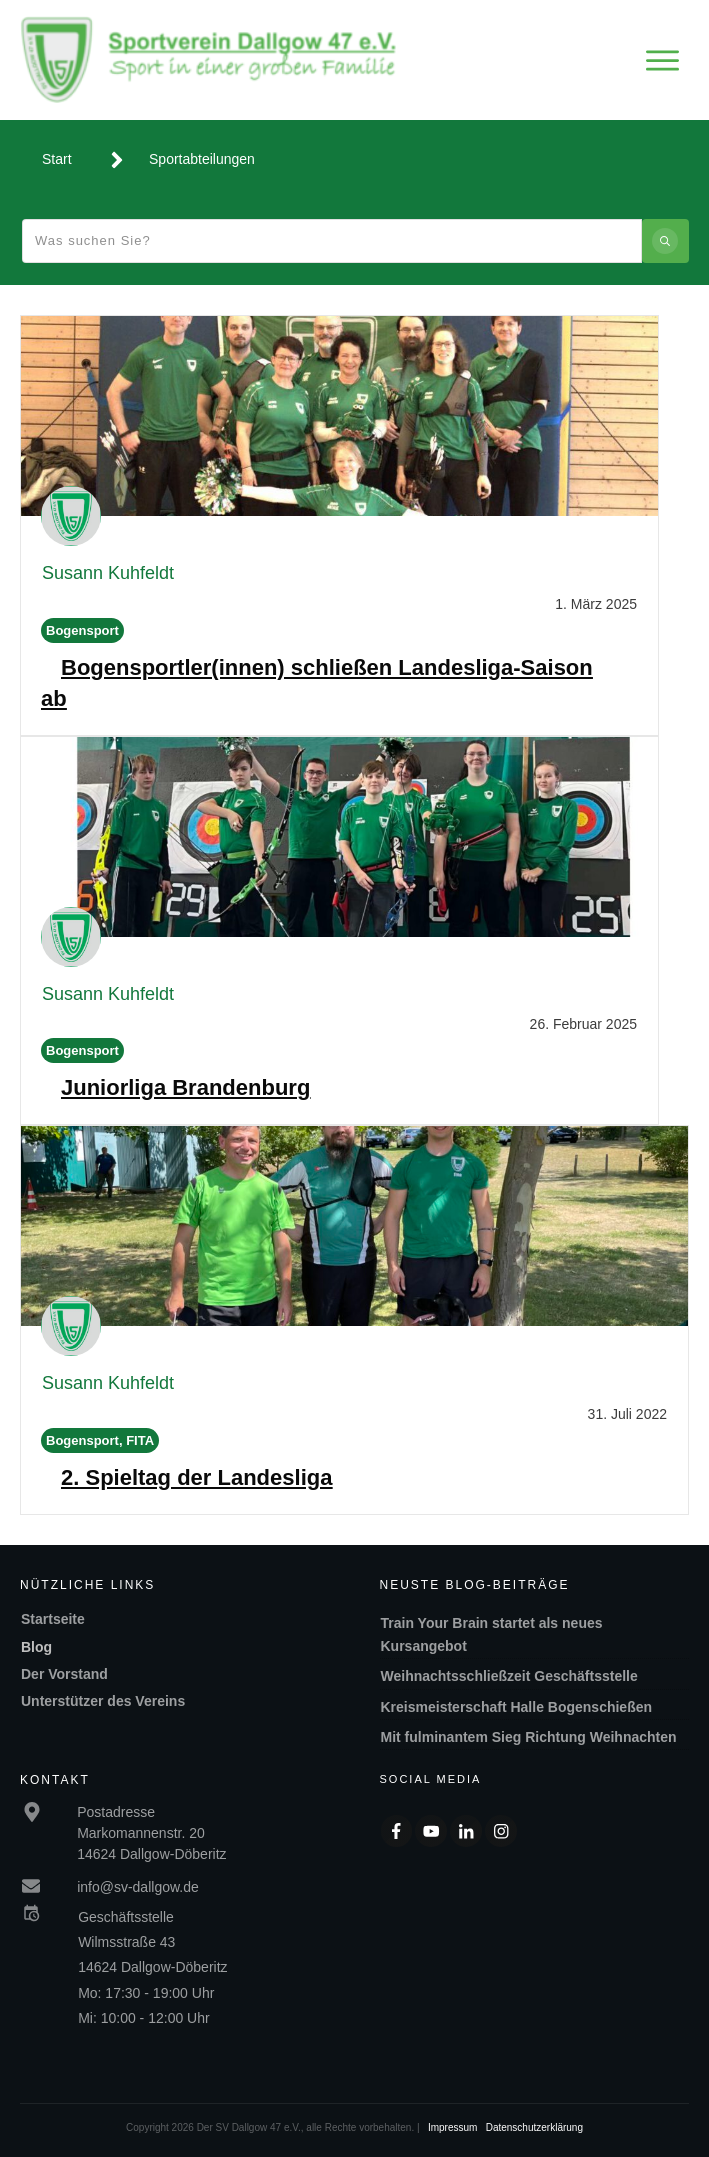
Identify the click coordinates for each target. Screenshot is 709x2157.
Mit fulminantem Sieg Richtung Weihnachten (529, 1737)
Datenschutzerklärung (534, 2127)
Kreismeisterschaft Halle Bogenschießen (517, 1707)
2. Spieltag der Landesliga (196, 1477)
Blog (36, 1647)
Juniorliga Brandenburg (185, 1087)
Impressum (452, 2127)
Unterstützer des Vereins (103, 1701)
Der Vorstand (64, 1674)
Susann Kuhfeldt (108, 573)
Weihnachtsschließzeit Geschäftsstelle (509, 1676)
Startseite (53, 1619)
